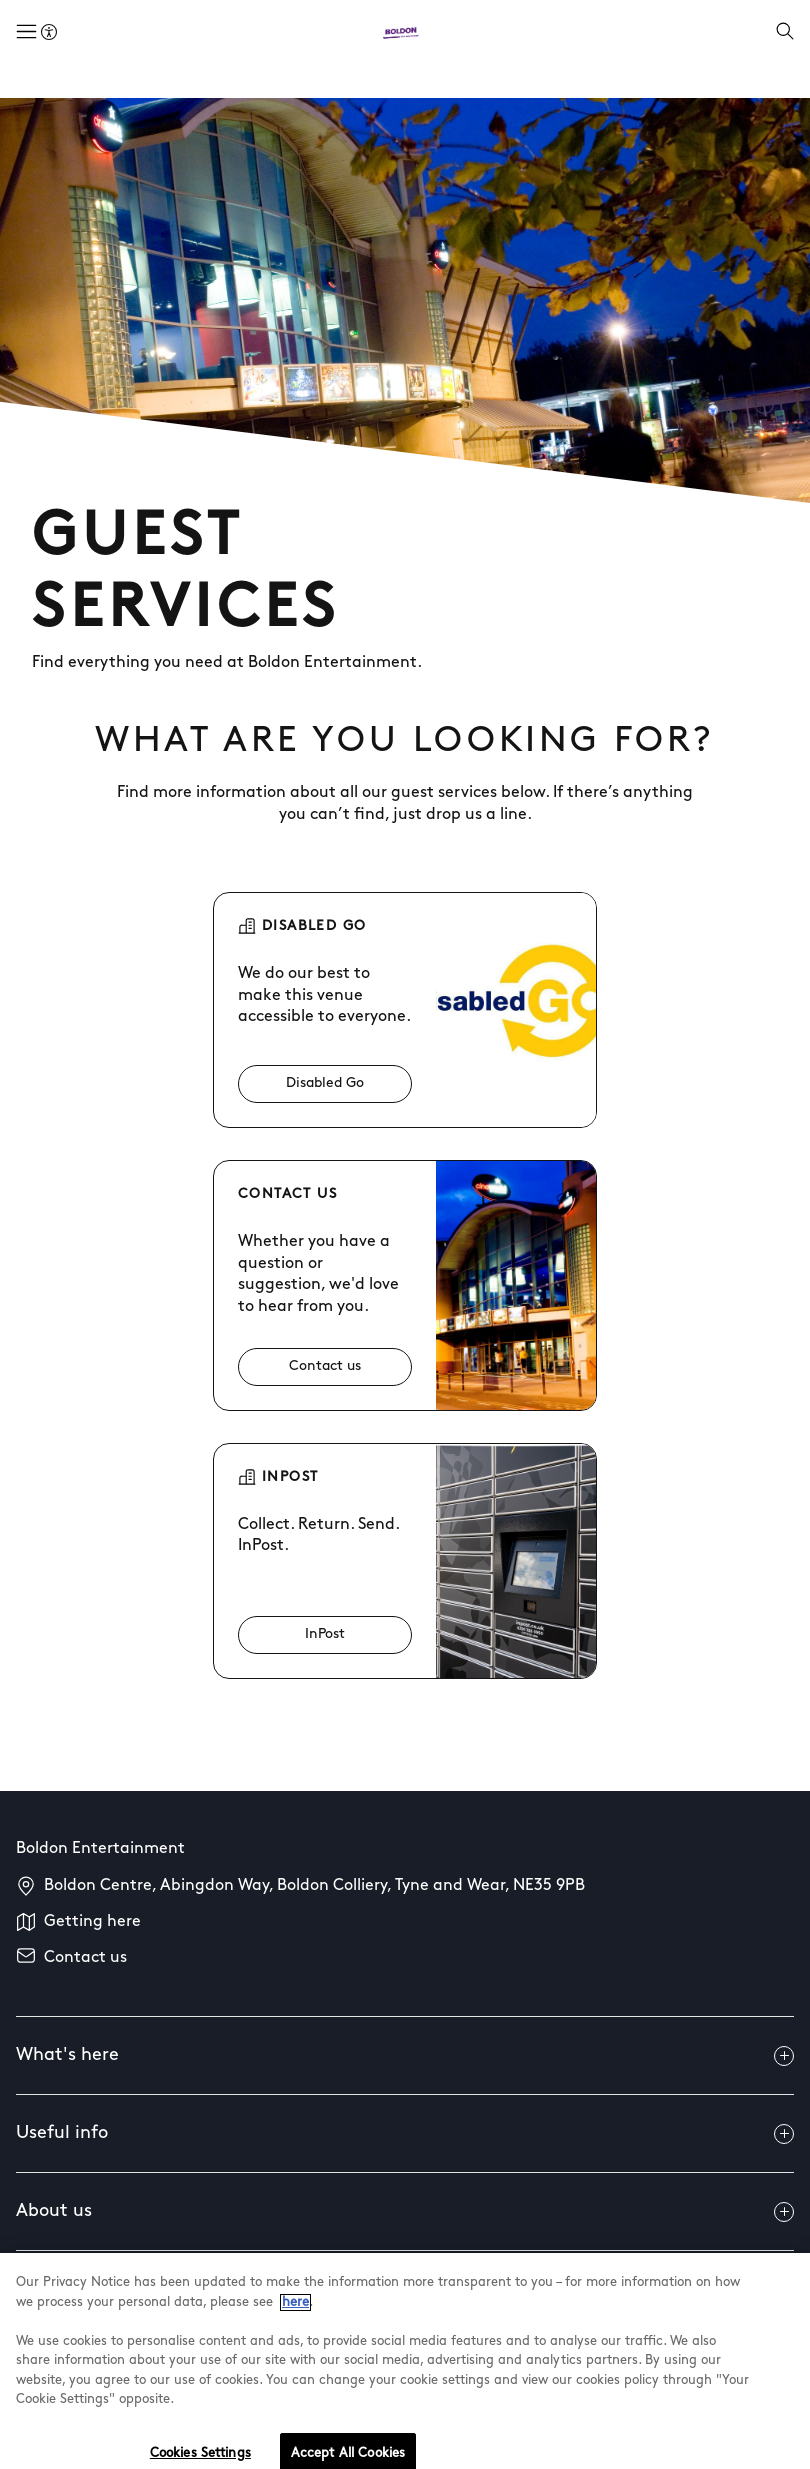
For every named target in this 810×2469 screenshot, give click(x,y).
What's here (405, 2056)
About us (405, 2212)
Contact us (85, 1958)
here (295, 2315)
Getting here (92, 1922)
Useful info (405, 2134)
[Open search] (785, 33)
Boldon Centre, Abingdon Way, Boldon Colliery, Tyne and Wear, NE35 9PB (314, 1886)
